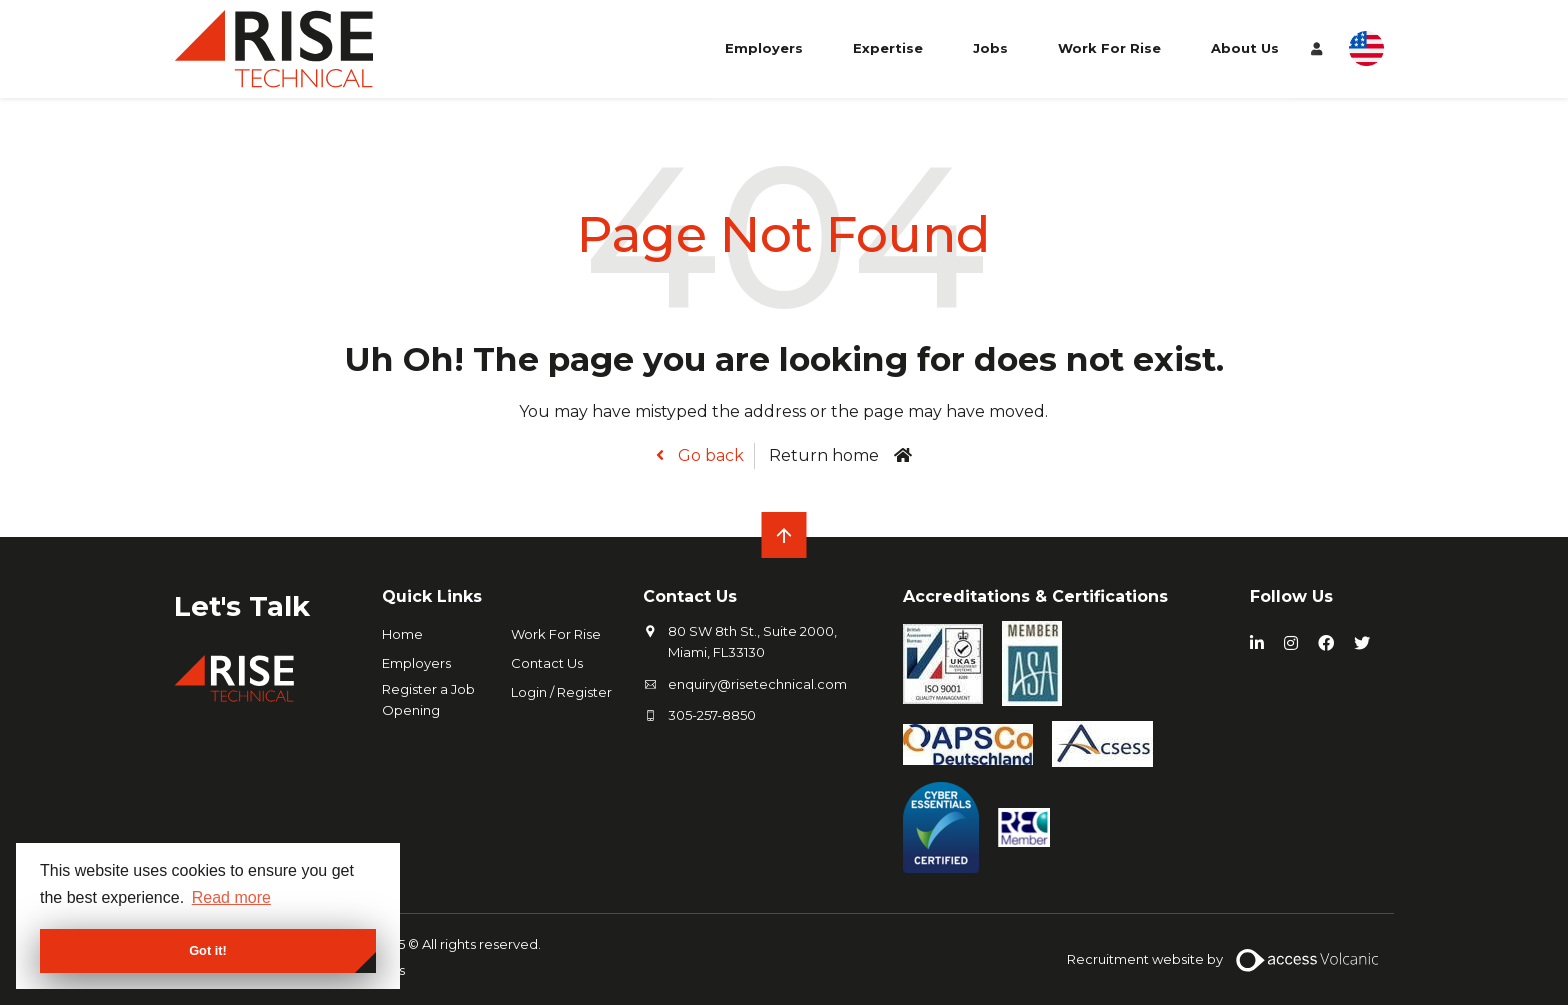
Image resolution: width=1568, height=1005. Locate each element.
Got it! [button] (208, 950)
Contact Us (547, 663)
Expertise (888, 48)
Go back (709, 455)
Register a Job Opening (428, 699)
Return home (824, 455)
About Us (1245, 48)
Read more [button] (231, 897)
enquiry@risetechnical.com (757, 684)
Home (402, 634)
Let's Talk (242, 606)
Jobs (990, 48)
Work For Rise (1109, 48)
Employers (764, 48)
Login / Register (561, 692)
